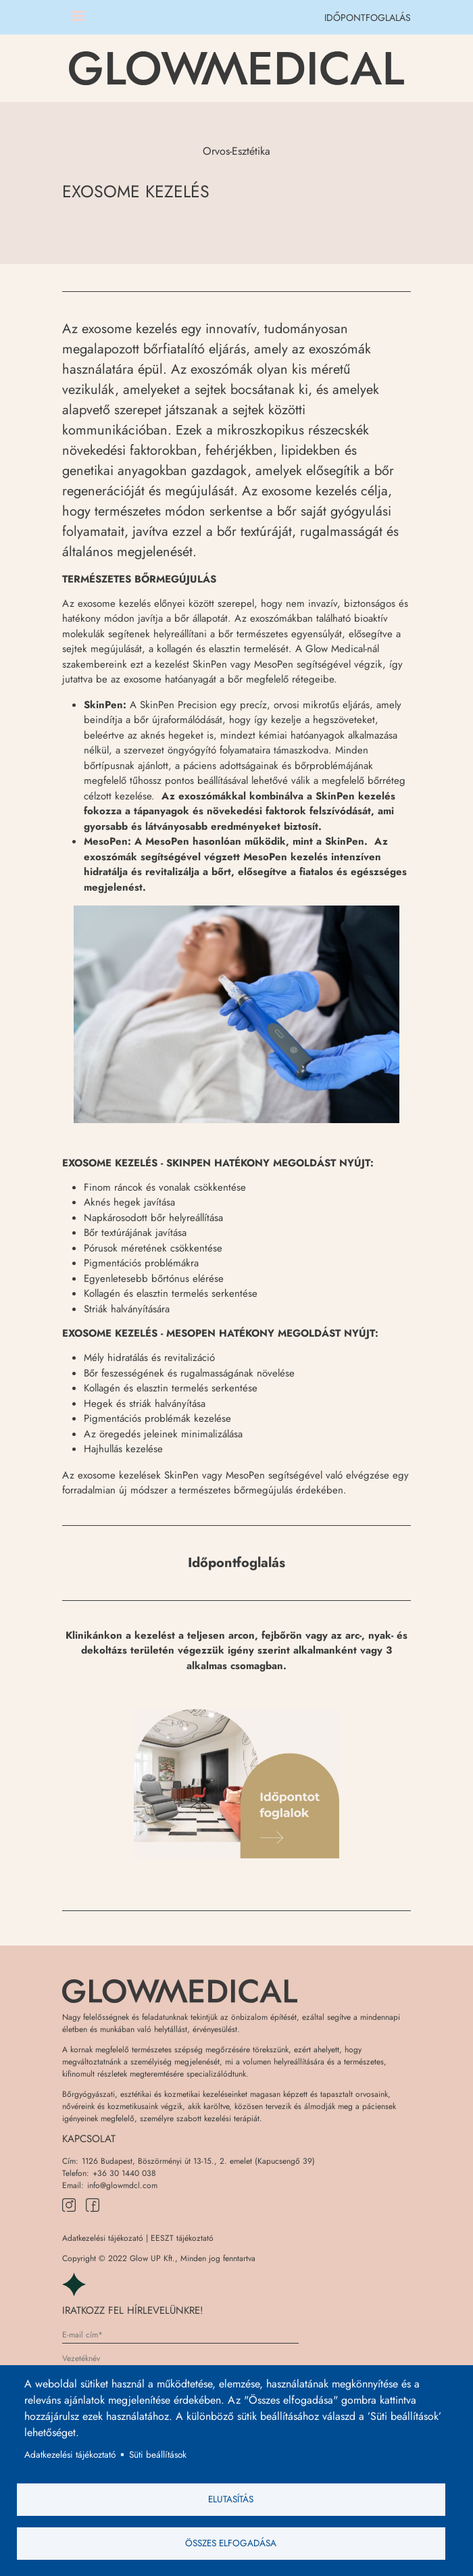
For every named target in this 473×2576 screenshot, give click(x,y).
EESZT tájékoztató (182, 2238)
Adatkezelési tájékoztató (70, 2454)
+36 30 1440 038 (124, 2173)
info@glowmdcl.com (122, 2185)
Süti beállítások (157, 2454)
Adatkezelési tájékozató (102, 2238)
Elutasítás (230, 2499)
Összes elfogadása (230, 2543)
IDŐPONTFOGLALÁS (367, 17)
